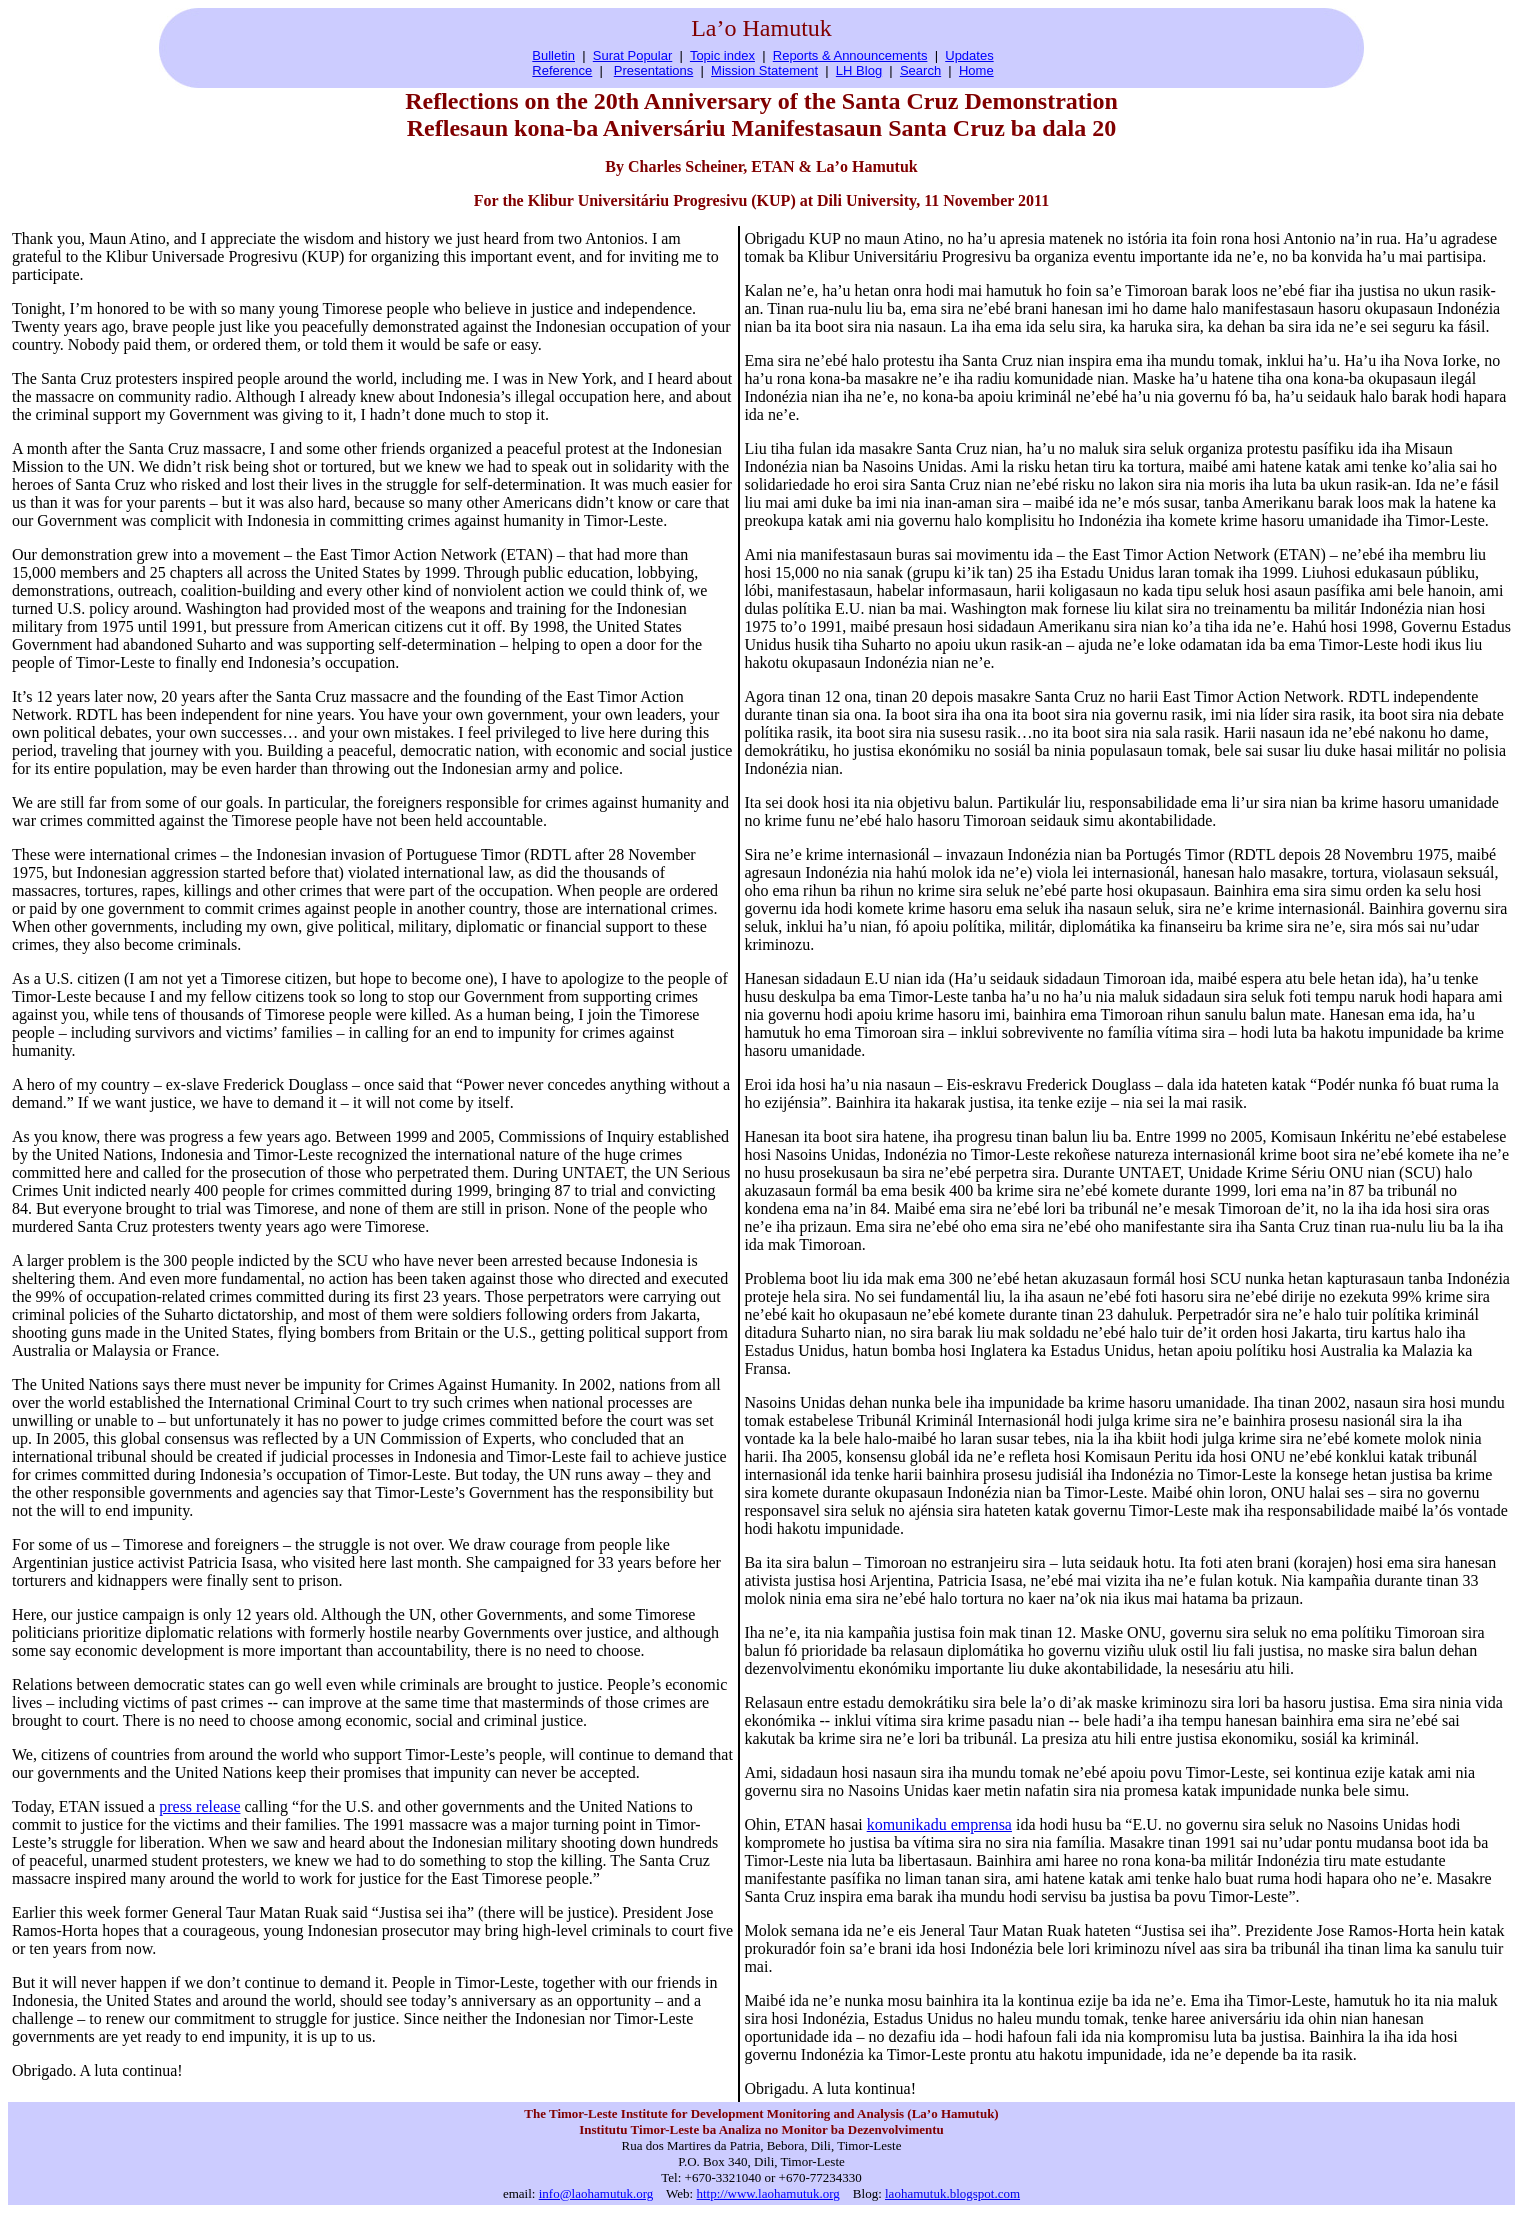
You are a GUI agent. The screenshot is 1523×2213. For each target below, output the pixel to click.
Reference (562, 70)
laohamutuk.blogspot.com (952, 2193)
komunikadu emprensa (939, 1824)
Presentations (654, 70)
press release (199, 1806)
